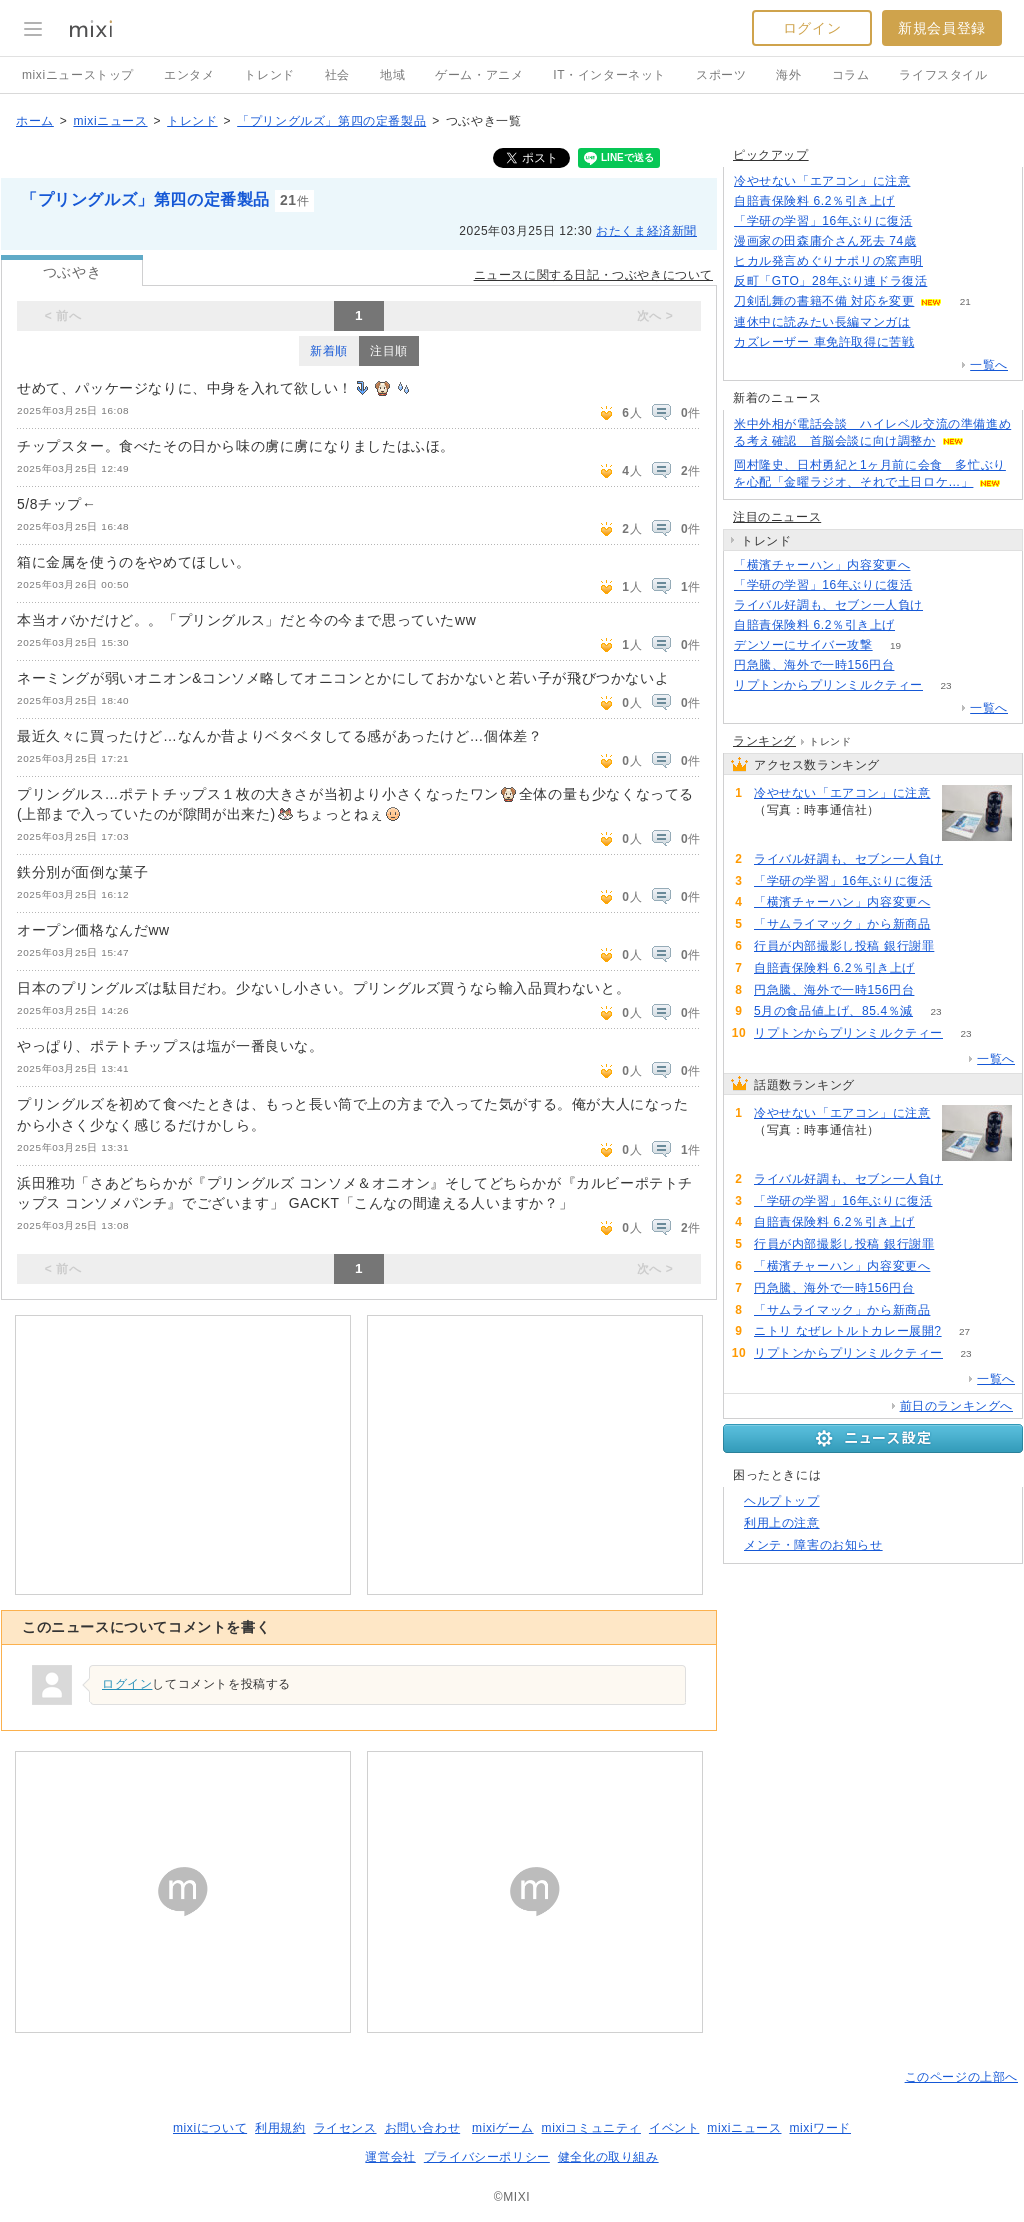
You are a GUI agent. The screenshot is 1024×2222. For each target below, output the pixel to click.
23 (945, 685)
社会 (337, 75)
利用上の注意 (782, 1523)
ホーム (35, 121)
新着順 (329, 351)
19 (895, 645)
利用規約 (280, 2128)
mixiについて (210, 2128)
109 (935, 221)
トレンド (269, 75)
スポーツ (721, 75)
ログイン (812, 28)
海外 (788, 75)
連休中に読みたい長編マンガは (822, 322)
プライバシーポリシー (487, 2157)
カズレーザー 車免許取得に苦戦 (824, 342)
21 (965, 301)
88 (933, 565)
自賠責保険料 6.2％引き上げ (814, 201)
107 (933, 322)
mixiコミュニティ (591, 2128)
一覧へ (989, 365)
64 (939, 241)
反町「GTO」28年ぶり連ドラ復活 (830, 281)
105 (918, 201)
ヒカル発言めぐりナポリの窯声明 (828, 261)
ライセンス (345, 2128)
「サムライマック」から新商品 (842, 924)
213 (933, 181)
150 (946, 605)
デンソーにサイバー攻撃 (803, 645)
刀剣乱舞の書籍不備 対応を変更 (824, 301)
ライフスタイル (943, 75)
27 (964, 1331)
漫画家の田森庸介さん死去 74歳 (825, 241)
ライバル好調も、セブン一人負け (828, 605)
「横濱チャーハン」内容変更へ (822, 565)
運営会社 (390, 2157)
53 (953, 924)
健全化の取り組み (608, 2157)
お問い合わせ (423, 2128)
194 (937, 342)
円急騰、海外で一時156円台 (814, 665)
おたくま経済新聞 (646, 231)
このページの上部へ (961, 2077)
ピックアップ (771, 155)
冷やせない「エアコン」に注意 (822, 181)
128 (946, 261)
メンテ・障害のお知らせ (813, 1545)
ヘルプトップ (782, 1501)
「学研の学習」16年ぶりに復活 (823, 221)
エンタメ (189, 75)
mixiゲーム (503, 2128)
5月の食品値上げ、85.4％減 (833, 1011)
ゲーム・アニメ (479, 75)
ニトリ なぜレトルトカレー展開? (848, 1331)
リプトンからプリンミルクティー (828, 685)
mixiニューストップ (78, 75)
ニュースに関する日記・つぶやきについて (593, 275)
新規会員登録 (942, 28)
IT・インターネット (609, 75)
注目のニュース (777, 517)
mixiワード (820, 2128)
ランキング (764, 741)
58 (917, 665)
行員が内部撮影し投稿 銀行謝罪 (844, 946)
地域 (392, 75)
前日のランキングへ (956, 1406)
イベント (674, 2128)
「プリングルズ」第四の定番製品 (331, 121)
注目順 (389, 351)
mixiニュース (110, 121)
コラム (851, 75)
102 (957, 946)
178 (950, 281)
